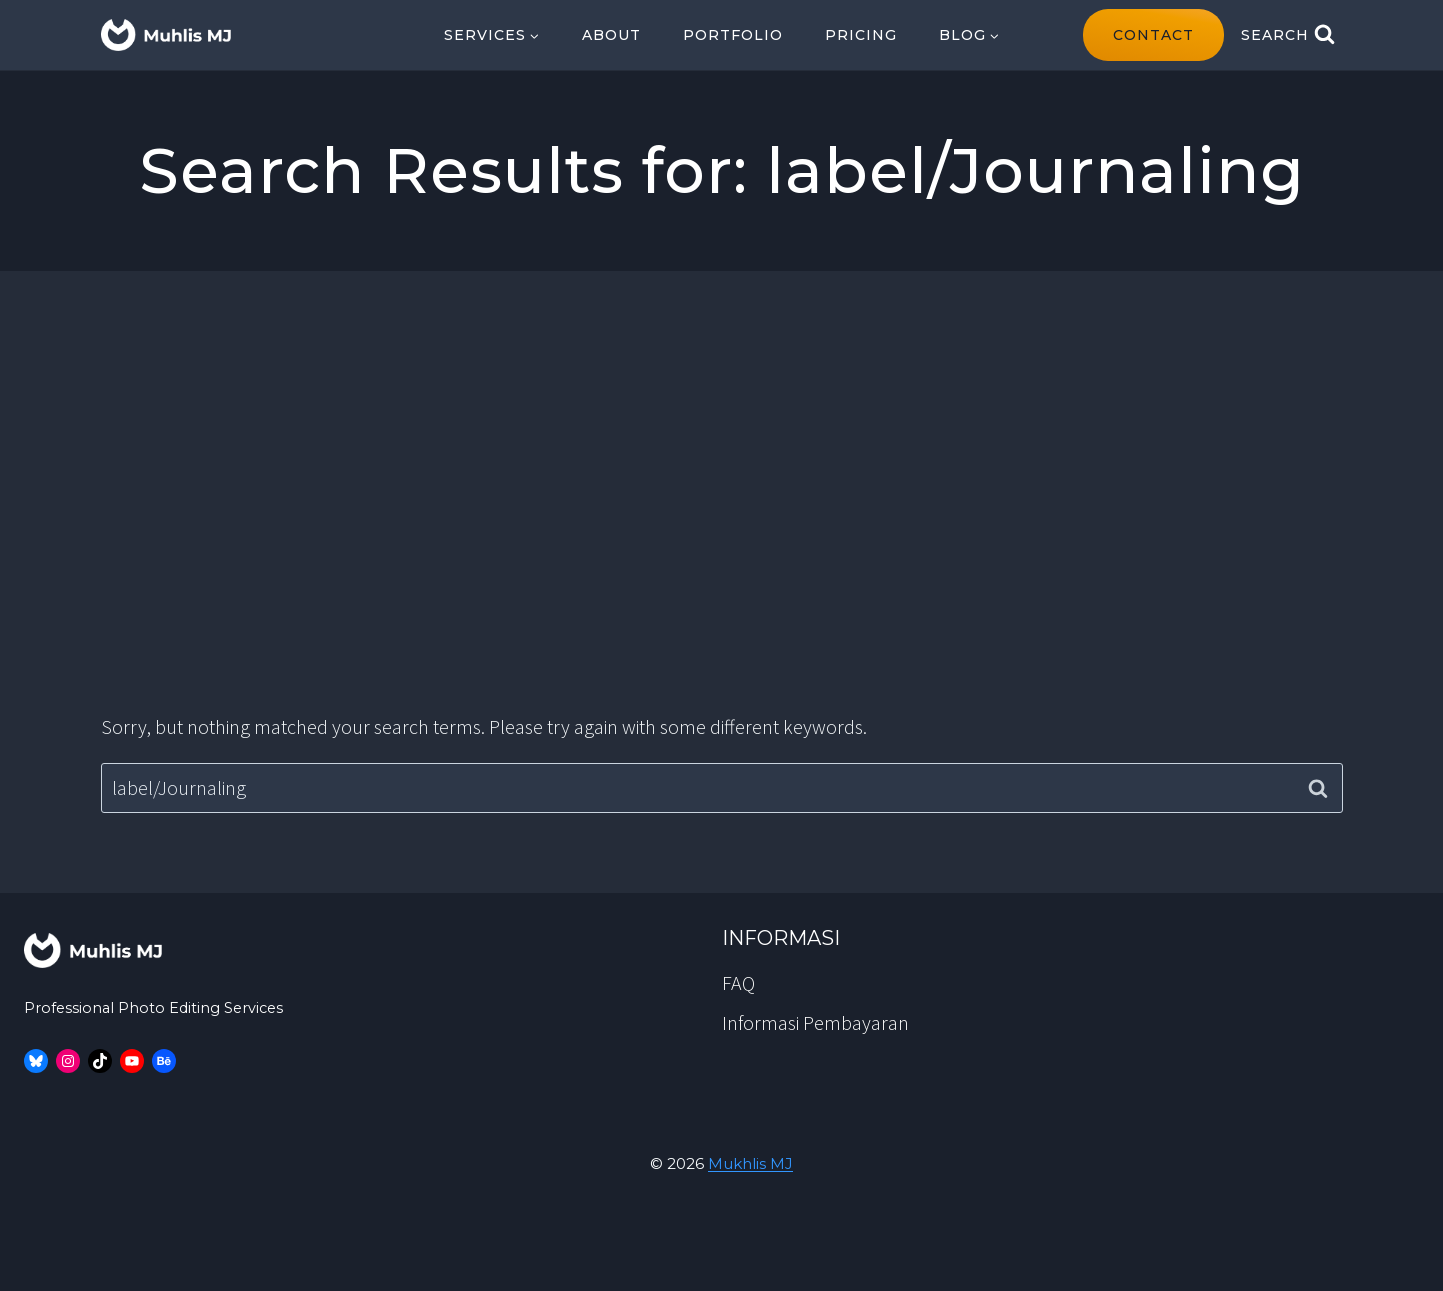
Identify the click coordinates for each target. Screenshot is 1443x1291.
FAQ (738, 982)
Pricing (861, 35)
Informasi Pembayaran (815, 1022)
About (611, 35)
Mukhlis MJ (750, 1163)
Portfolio (733, 35)
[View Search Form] (1288, 35)
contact (1153, 35)
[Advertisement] (722, 491)
